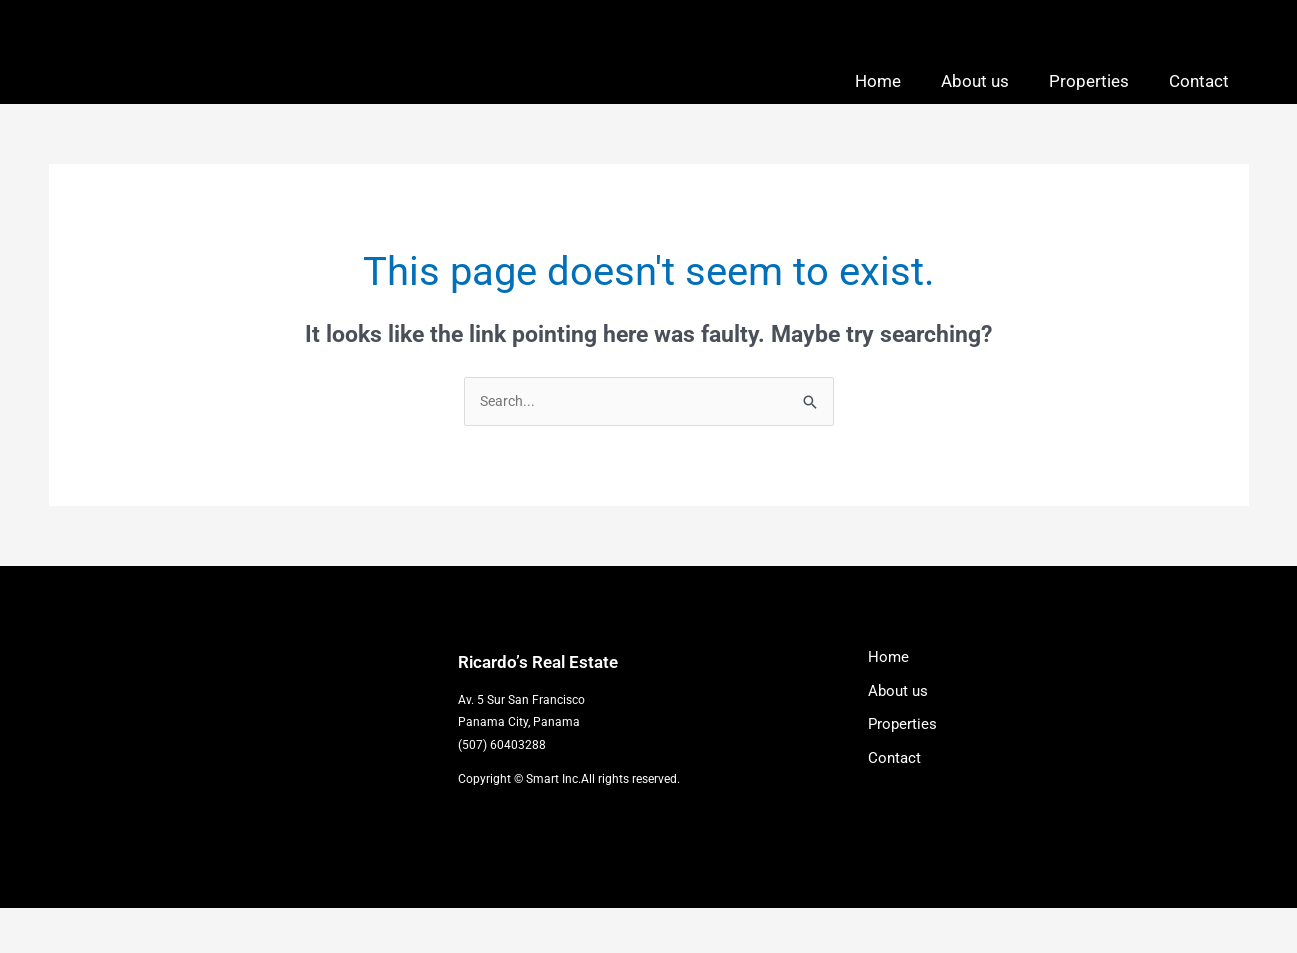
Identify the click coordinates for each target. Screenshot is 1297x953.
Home (878, 102)
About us (975, 102)
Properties (1089, 102)
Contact (1199, 102)
